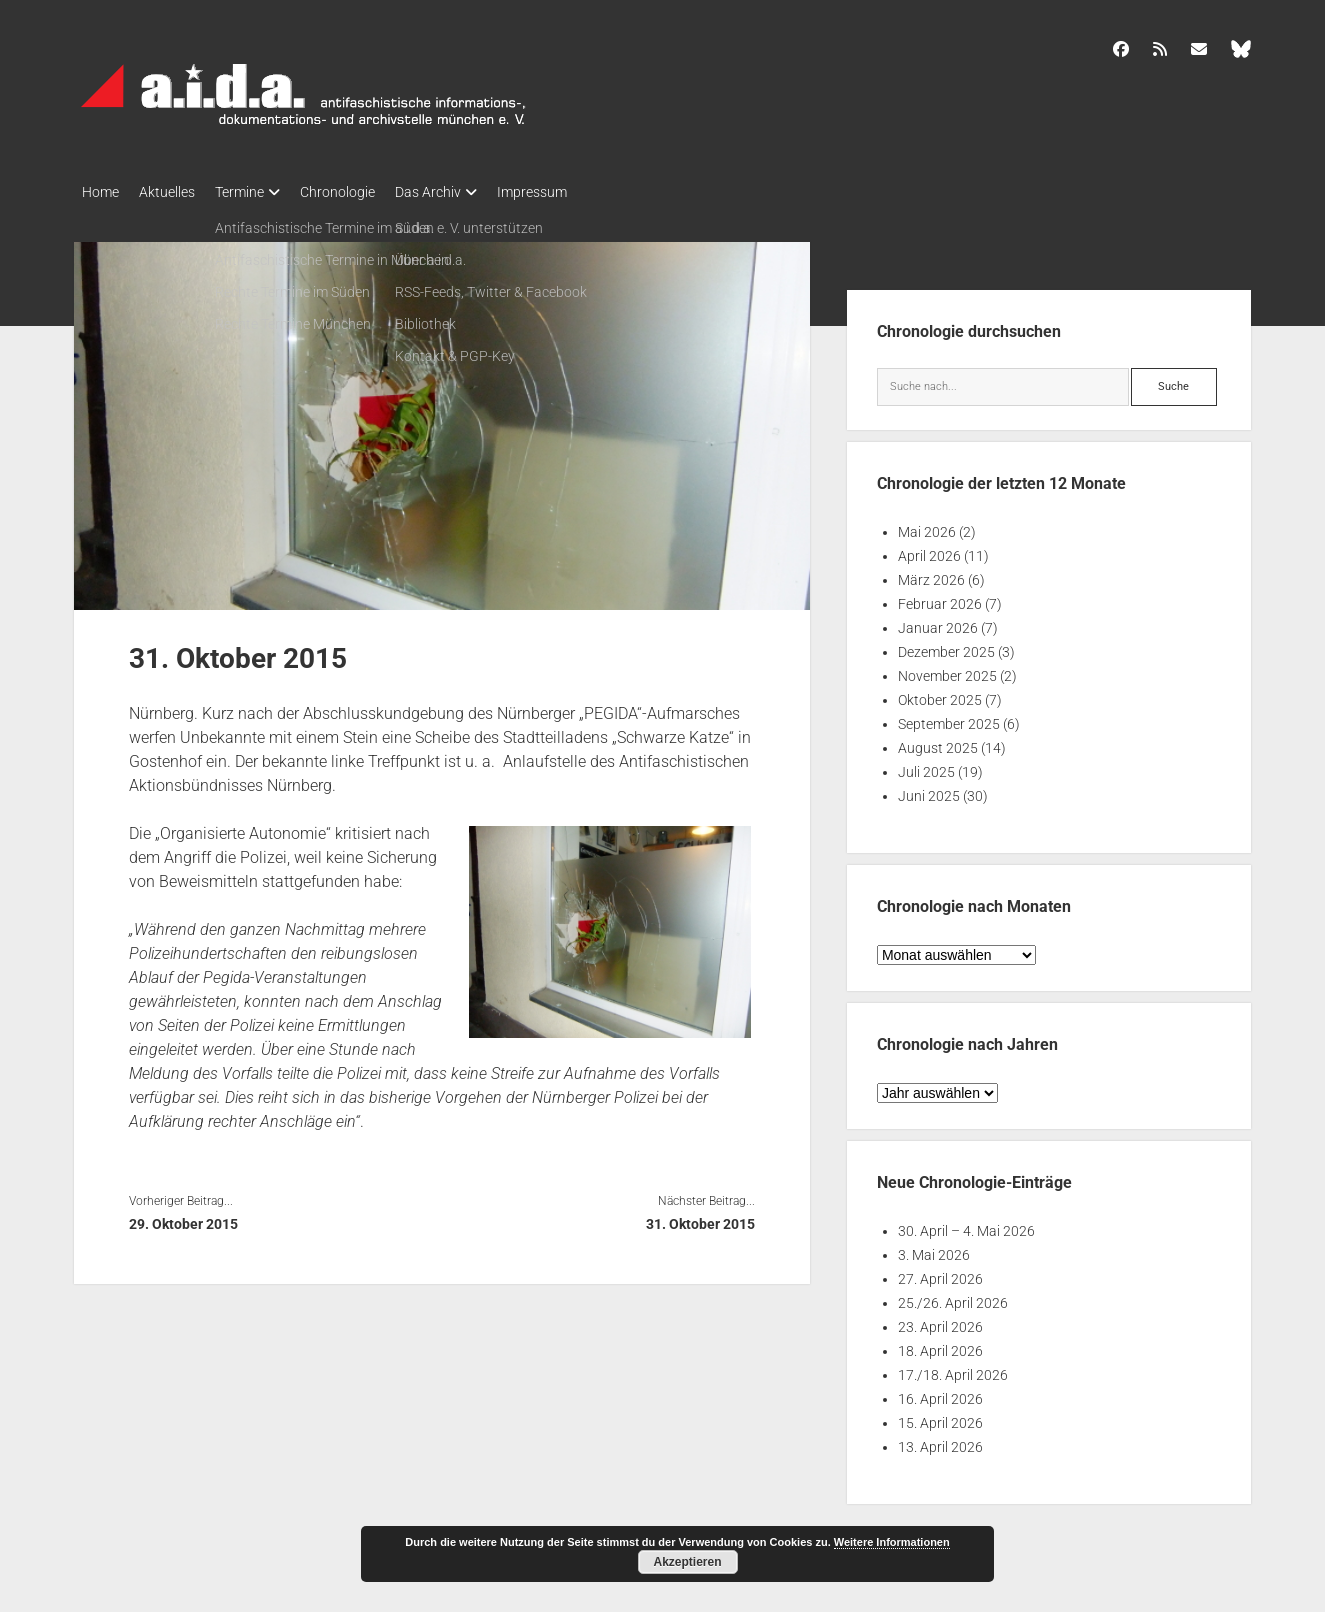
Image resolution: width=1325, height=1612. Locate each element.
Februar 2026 (940, 598)
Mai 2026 (927, 526)
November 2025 (947, 670)
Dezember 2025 (946, 646)
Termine (259, 192)
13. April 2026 (940, 1441)
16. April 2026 (940, 1393)
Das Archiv (468, 192)
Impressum (582, 192)
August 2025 (938, 742)
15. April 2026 (940, 1417)
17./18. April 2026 (953, 1369)
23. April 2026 (940, 1321)
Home (100, 192)
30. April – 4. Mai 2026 (966, 1225)
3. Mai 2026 (934, 1249)
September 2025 (949, 718)
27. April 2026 (940, 1273)
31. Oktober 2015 (700, 1218)
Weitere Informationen (892, 1542)
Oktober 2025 (940, 694)
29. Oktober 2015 (183, 1218)
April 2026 (929, 550)
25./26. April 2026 (953, 1297)
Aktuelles (177, 192)
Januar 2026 (938, 622)
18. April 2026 (940, 1345)
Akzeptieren (687, 1562)
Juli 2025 (926, 766)
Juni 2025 (929, 790)
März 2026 (931, 574)
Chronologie (367, 192)
